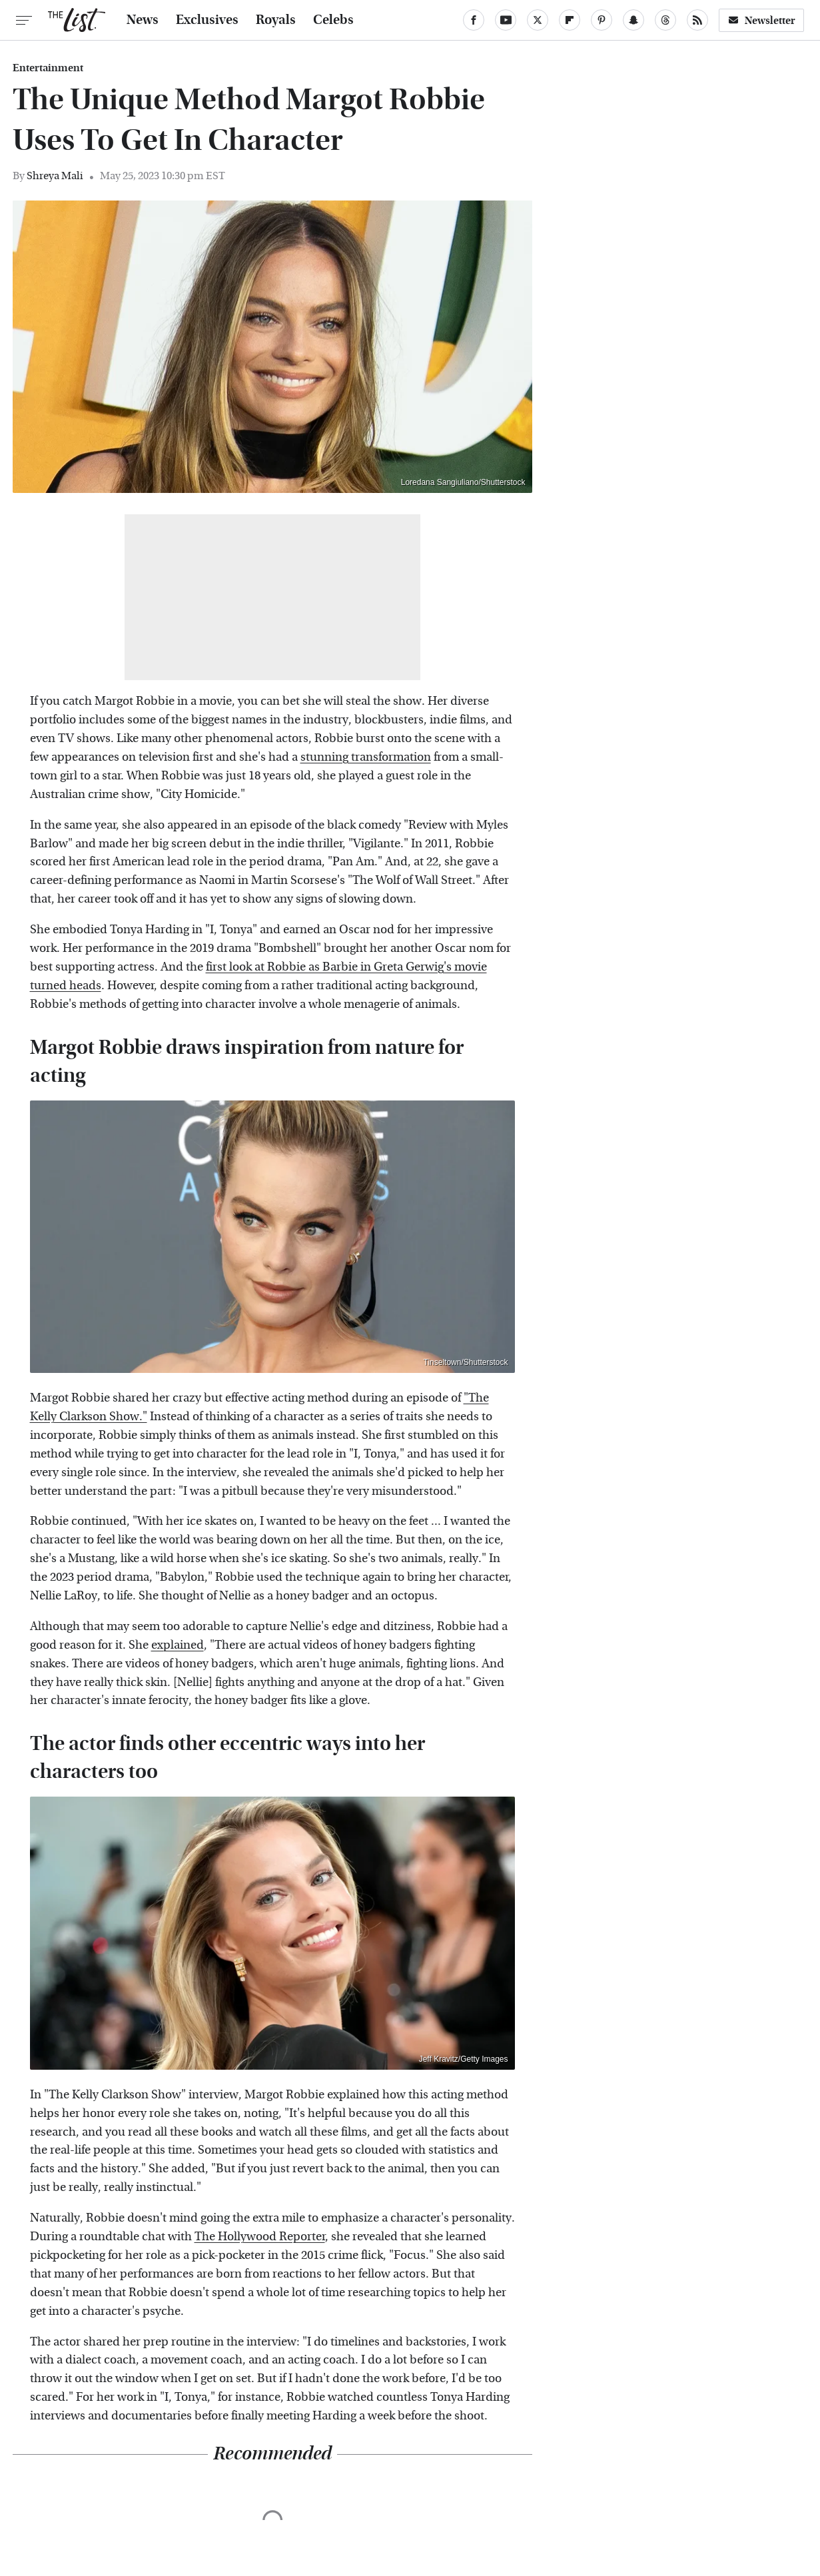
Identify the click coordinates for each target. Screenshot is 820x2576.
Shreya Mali (55, 175)
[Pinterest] (601, 20)
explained (177, 1645)
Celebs (333, 20)
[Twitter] (537, 20)
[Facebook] (473, 20)
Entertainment (48, 68)
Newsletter (761, 20)
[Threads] (665, 20)
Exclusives (207, 20)
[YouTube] (505, 20)
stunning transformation (365, 757)
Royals (276, 20)
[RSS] (697, 20)
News (143, 20)
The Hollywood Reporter (260, 2237)
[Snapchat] (633, 20)
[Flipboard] (569, 20)
